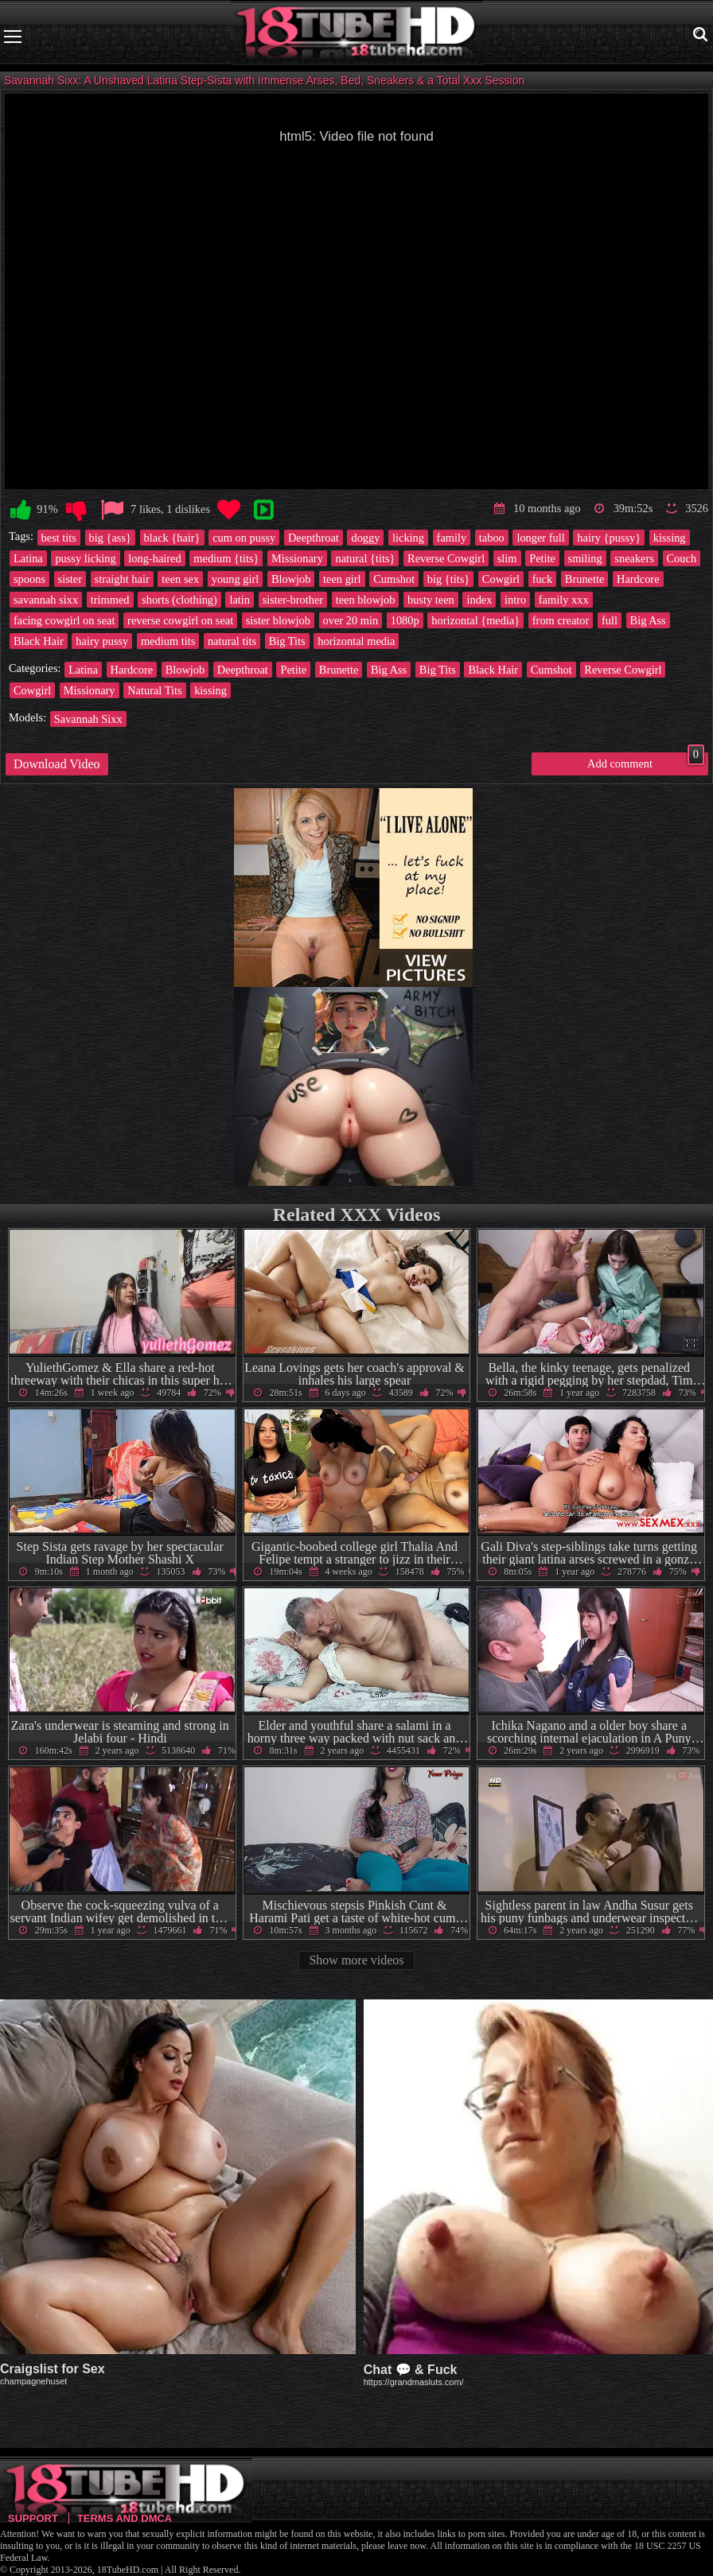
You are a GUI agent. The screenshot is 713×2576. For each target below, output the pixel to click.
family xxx (564, 599)
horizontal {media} (475, 620)
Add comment (645, 761)
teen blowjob (365, 599)
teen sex (180, 579)
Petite (542, 558)
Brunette (585, 579)
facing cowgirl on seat (64, 620)
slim (507, 558)
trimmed (110, 599)
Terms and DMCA (124, 2518)
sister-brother (293, 599)
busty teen (430, 599)
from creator (561, 620)
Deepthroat (313, 537)
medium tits (168, 641)
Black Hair (39, 641)
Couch (682, 558)
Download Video (57, 764)
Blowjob (291, 579)
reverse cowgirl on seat (180, 620)
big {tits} (448, 579)
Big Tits (287, 641)
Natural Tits (154, 690)
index (479, 599)
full (610, 620)
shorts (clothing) (179, 599)
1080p (405, 620)
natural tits (232, 641)
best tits (58, 537)
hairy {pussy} (609, 537)
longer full (540, 537)
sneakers (634, 558)
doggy (365, 537)
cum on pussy (243, 537)
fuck (542, 579)
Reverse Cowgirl (446, 558)
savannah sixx (46, 599)
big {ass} (110, 537)
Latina (28, 558)
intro (515, 599)
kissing (669, 537)
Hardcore (638, 579)
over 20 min (351, 620)
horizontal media (356, 641)
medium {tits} (226, 558)
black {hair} (172, 537)
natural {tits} (365, 558)
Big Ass (648, 620)
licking (408, 537)
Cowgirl (501, 579)
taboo (492, 537)
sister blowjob (278, 620)
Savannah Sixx (88, 719)
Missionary (297, 558)
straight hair (122, 579)
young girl (235, 579)
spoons (29, 579)
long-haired (154, 558)
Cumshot (394, 579)
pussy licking (85, 558)
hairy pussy (102, 641)
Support (33, 2518)
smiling (585, 558)
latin (239, 599)
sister (70, 579)
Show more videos (356, 1960)
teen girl (342, 579)
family (452, 537)
